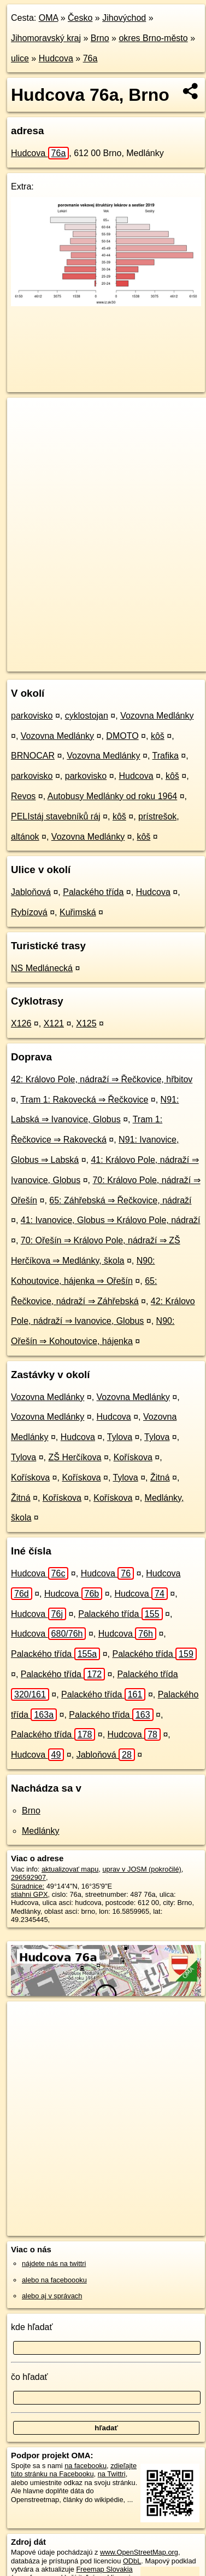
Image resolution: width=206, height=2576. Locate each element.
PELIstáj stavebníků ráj (56, 816)
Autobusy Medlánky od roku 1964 (112, 796)
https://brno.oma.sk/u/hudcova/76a (60, 662)
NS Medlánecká (42, 968)
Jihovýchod (124, 17)
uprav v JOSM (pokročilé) (141, 1869)
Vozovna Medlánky (156, 715)
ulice (20, 58)
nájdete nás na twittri (54, 2263)
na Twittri (112, 2474)
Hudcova (56, 58)
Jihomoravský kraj (46, 38)
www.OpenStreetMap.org (139, 2552)
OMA (48, 17)
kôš (157, 736)
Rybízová (29, 912)
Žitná (160, 1477)
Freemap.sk (144, 654)
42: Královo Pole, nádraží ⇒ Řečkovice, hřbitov (101, 1079)
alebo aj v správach (52, 2296)
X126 (21, 1023)
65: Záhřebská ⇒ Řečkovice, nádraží (120, 1200)
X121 (54, 1023)
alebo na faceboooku (54, 2280)
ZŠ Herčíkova (75, 1457)
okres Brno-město (153, 38)
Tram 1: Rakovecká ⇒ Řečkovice (85, 1099)
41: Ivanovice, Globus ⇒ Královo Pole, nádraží (111, 1220)
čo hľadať (29, 2377)
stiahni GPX (29, 1894)
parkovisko (31, 715)
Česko (80, 17)
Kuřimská (78, 912)
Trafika (165, 755)
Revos (23, 796)
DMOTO (122, 736)
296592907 (28, 1877)
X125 (86, 1023)
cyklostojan (86, 715)
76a (90, 58)
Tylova (119, 1437)
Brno (100, 38)
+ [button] (26, 416)
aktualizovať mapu (70, 1869)
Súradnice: (27, 1886)
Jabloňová (31, 892)
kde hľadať (32, 2327)
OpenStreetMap (87, 654)
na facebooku (85, 2466)
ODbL (132, 2561)
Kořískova (133, 1457)
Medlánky (40, 1830)
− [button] (26, 433)
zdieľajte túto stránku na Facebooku (74, 2470)
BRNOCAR (33, 755)
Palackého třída (93, 892)
